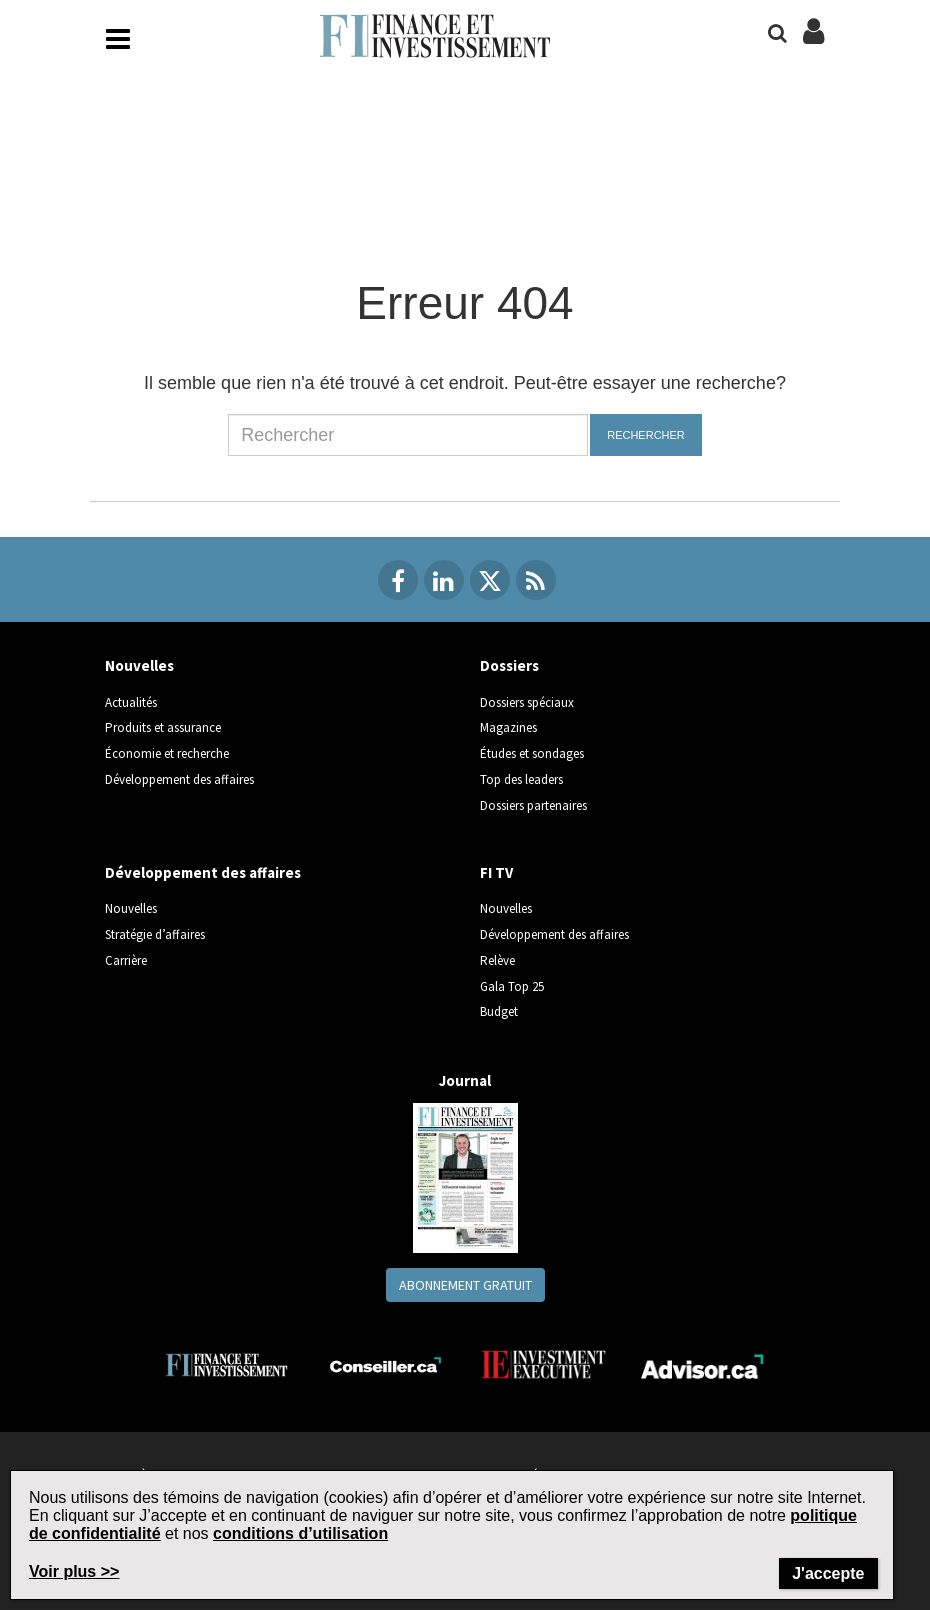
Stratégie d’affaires (155, 934)
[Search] (777, 33)
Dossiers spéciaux (527, 702)
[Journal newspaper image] (465, 1176)
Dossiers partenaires (533, 805)
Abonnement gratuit (465, 1285)
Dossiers (509, 665)
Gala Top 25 (512, 986)
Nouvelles (139, 665)
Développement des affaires (179, 779)
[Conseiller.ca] (385, 1364)
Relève (497, 960)
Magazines (508, 727)
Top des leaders (521, 779)
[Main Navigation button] (118, 39)
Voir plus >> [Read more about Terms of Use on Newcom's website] (74, 1571)
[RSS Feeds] (536, 580)
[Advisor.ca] (703, 1364)
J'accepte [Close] (828, 1573)
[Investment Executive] (544, 1364)
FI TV (496, 872)
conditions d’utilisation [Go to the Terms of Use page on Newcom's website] (300, 1533)
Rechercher (646, 435)
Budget (499, 1011)
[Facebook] (398, 580)
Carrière (126, 960)
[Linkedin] (444, 580)
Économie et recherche (167, 753)
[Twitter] (490, 580)
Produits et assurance (163, 727)
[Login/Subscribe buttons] (813, 42)
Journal (465, 1080)
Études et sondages (532, 753)
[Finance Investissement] (226, 1363)
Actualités (131, 702)
